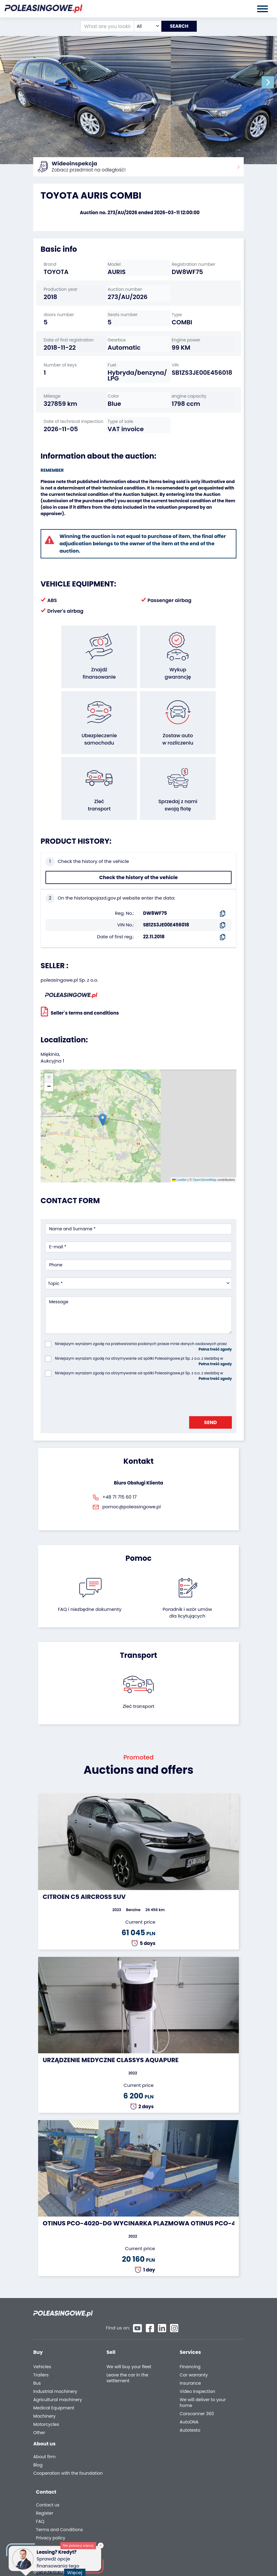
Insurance (190, 2338)
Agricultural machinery (57, 2355)
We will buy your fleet (128, 2322)
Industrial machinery (55, 2346)
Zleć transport (138, 1673)
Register (187, 2424)
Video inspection (197, 2346)
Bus (37, 2338)
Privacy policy (193, 2449)
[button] (271, 82)
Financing (190, 2322)
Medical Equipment (53, 2363)
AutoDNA (189, 2377)
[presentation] (91, 1364)
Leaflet (179, 1147)
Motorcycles (46, 2379)
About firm (44, 2414)
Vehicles (42, 2322)
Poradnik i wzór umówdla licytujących (187, 1580)
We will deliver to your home (203, 2357)
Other (39, 2387)
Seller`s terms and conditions (80, 978)
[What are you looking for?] (104, 26)
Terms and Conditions (202, 2441)
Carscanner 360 (197, 2369)
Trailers (41, 2330)
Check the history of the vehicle (138, 844)
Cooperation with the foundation (55, 2433)
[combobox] (144, 26)
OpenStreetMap (205, 1147)
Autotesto (190, 2385)
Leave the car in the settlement (127, 2333)
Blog (37, 2422)
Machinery (44, 2371)
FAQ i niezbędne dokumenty (89, 1576)
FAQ (183, 2433)
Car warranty (194, 2330)
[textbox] (144, 26)
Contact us (190, 2416)
